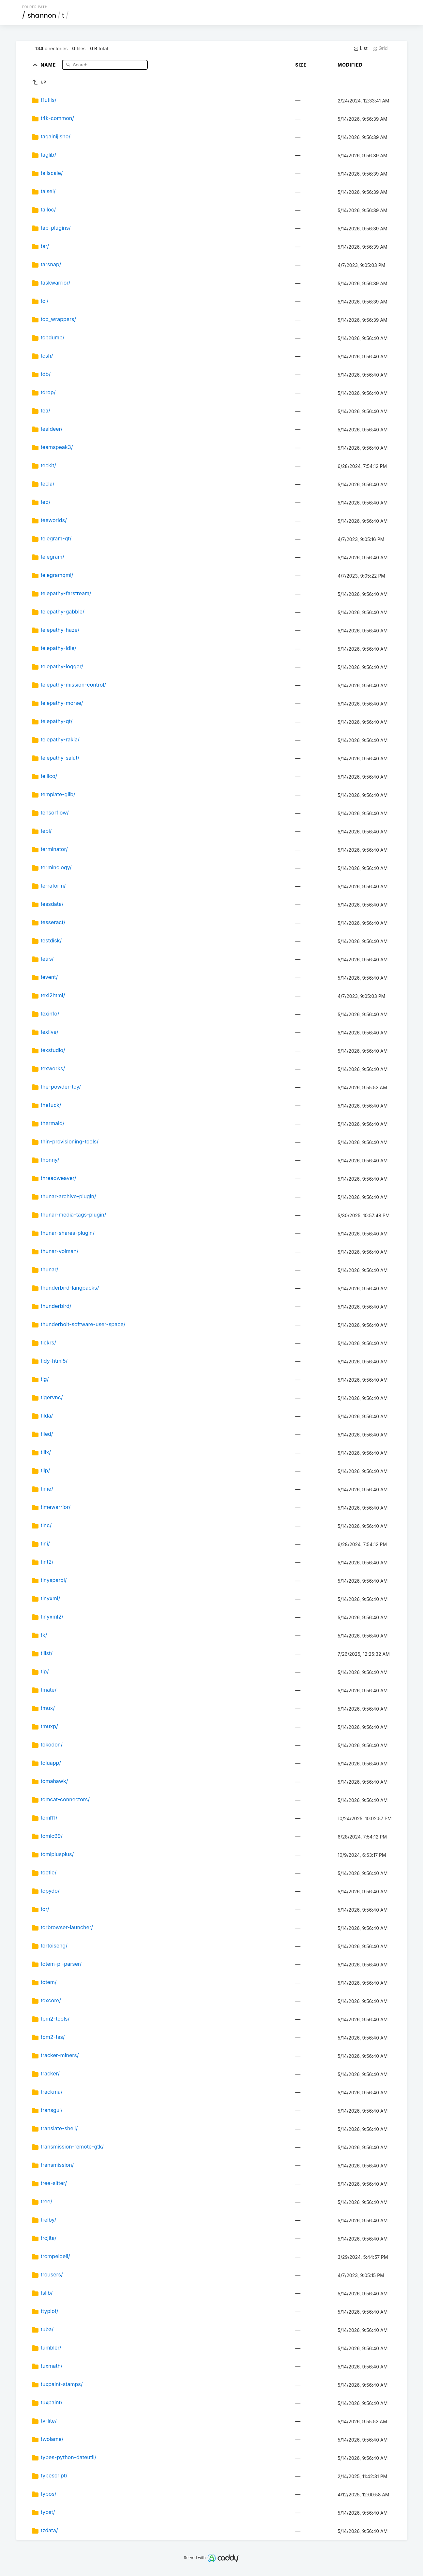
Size (301, 65)
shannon (41, 15)
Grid (380, 48)
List (361, 48)
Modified (350, 65)
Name (49, 64)
